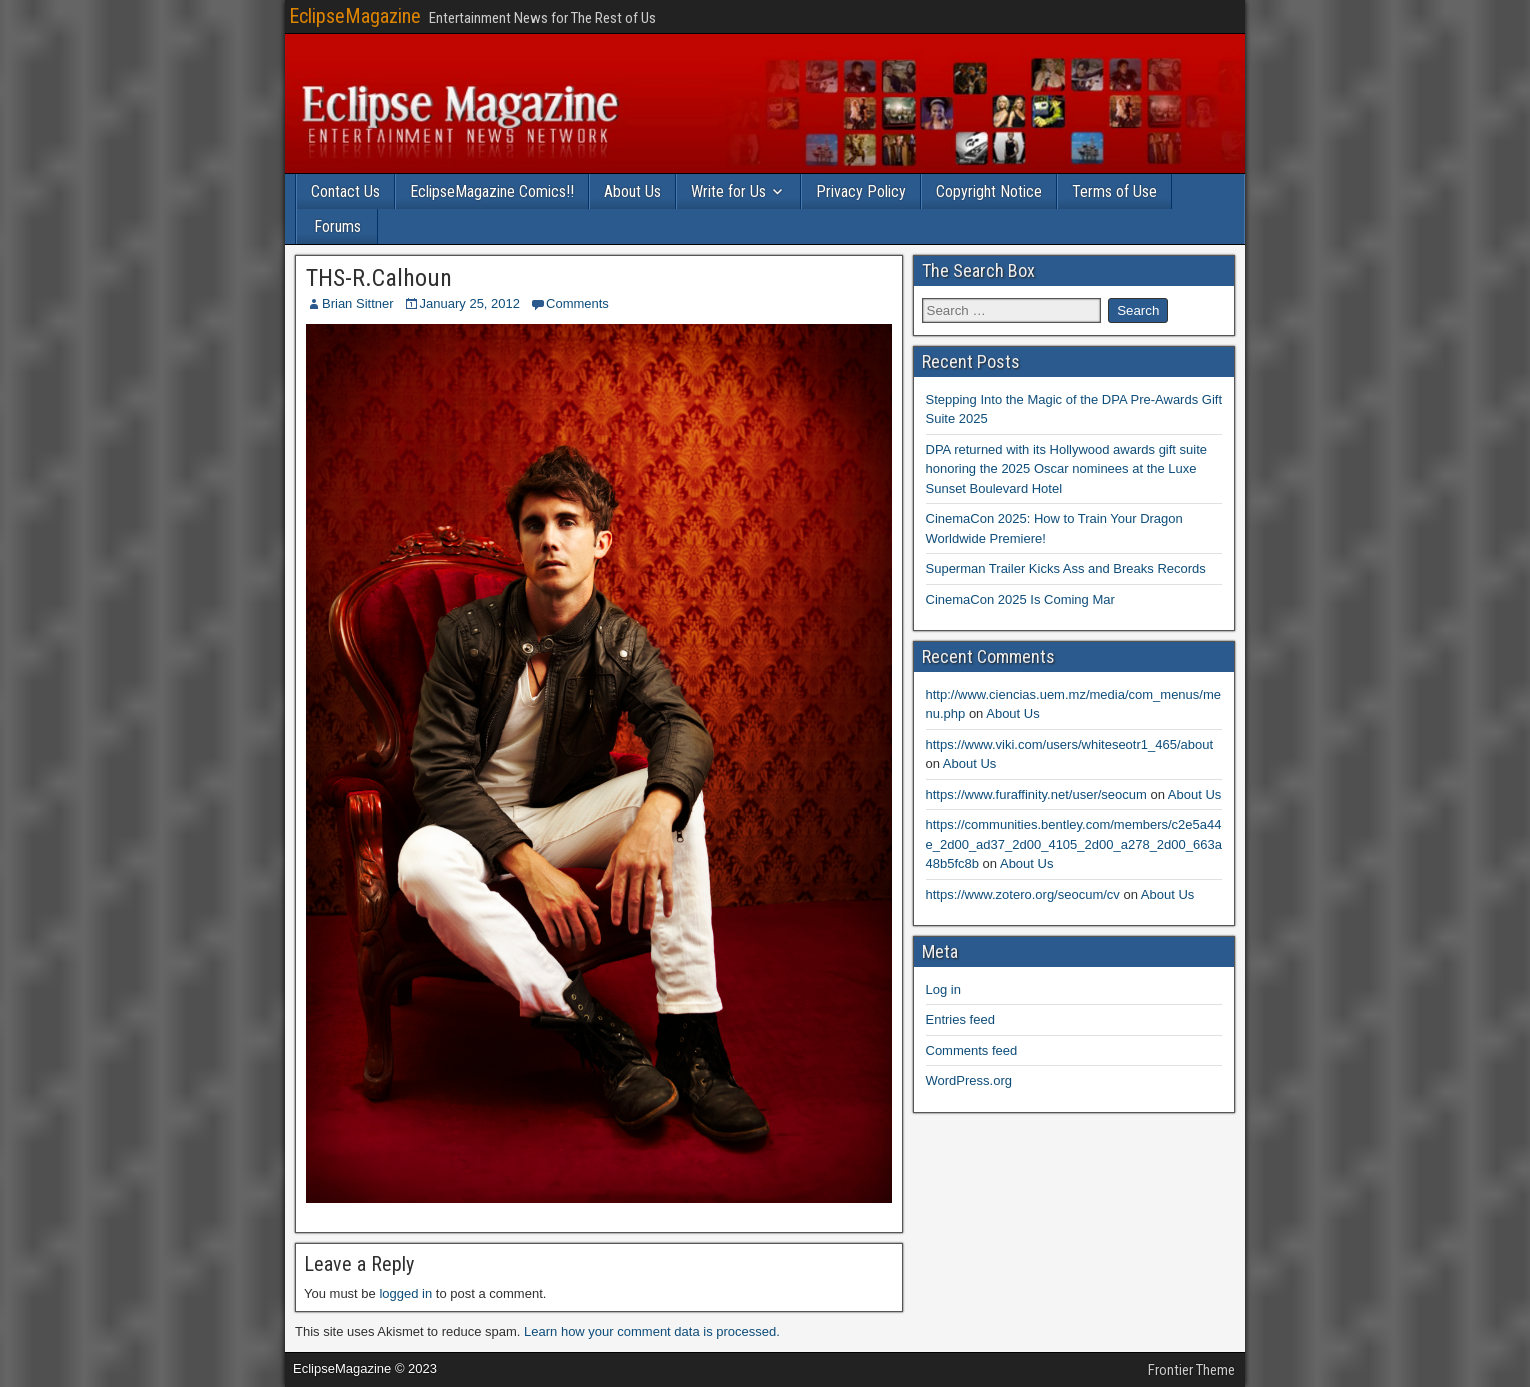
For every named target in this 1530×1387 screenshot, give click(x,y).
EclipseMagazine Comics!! (492, 191)
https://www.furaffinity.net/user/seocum (1036, 794)
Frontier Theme (1191, 1370)
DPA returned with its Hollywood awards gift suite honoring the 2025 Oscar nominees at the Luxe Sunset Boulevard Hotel (1067, 469)
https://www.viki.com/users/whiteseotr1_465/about (1070, 744)
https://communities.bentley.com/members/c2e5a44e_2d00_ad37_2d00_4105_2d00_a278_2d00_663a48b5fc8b (1074, 844)
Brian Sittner (358, 303)
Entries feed (960, 1019)
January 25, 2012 (470, 303)
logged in (405, 1293)
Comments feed (972, 1050)
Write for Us (728, 191)
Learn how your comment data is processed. (652, 1331)
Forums (337, 226)
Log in (943, 989)
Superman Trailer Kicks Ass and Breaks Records (1066, 568)
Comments (577, 303)
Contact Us (345, 191)
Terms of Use (1114, 191)
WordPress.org (969, 1080)
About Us (632, 191)
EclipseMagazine (355, 16)
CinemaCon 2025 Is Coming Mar (1020, 599)
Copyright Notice (989, 191)
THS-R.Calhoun (379, 278)
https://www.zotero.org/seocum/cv (1023, 894)
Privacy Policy (861, 191)
